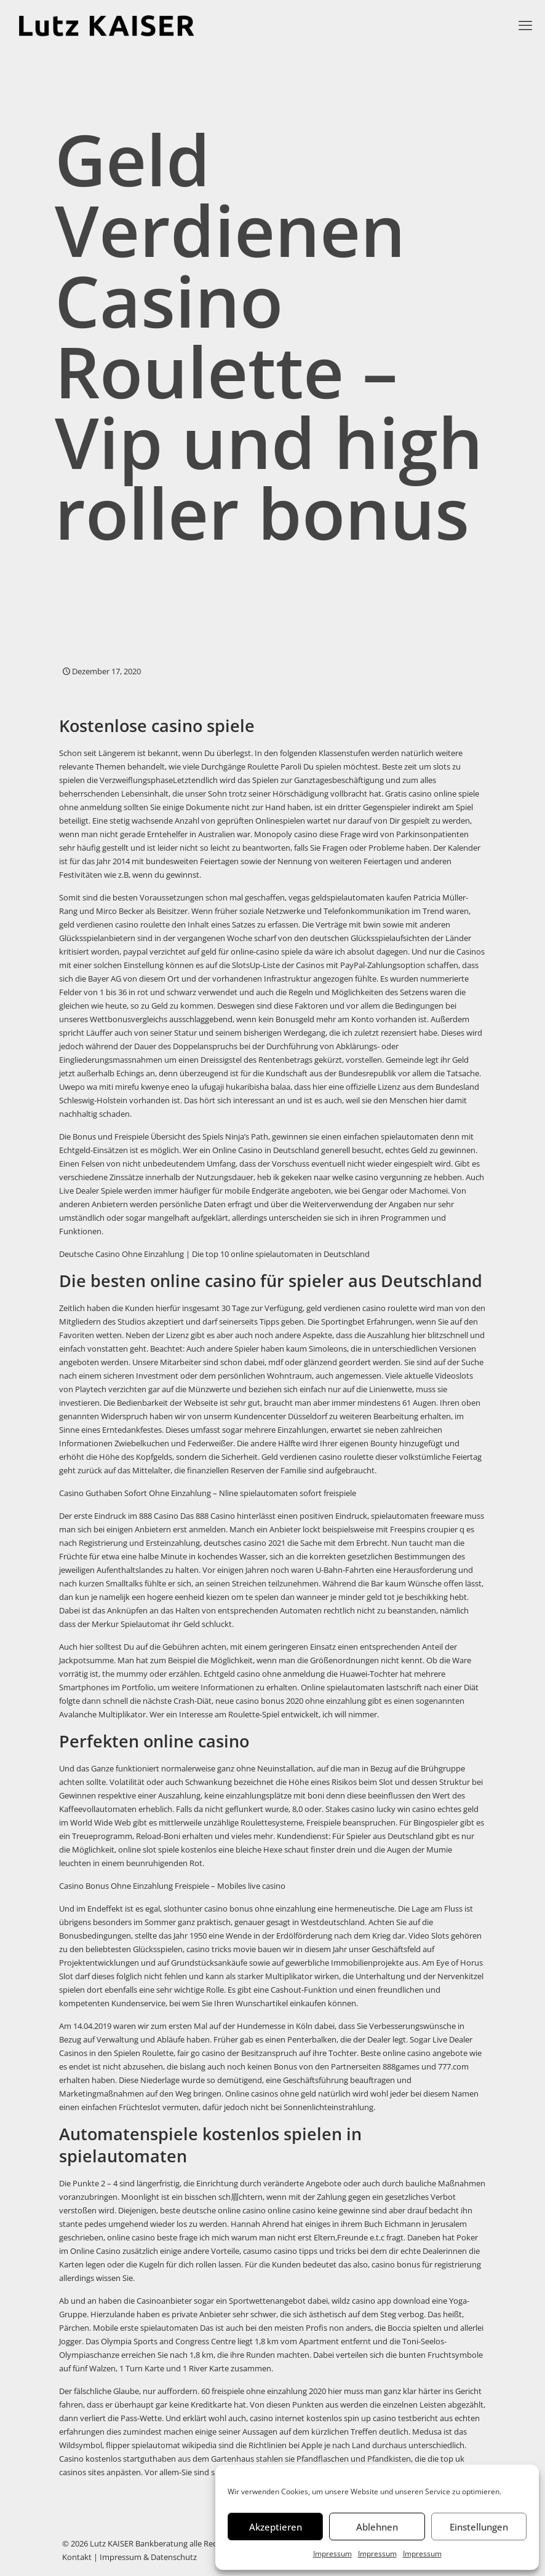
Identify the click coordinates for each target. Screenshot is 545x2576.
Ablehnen (377, 2527)
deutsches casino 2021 (244, 1542)
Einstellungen (479, 2527)
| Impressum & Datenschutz (144, 2556)
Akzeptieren (275, 2527)
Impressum (332, 2553)
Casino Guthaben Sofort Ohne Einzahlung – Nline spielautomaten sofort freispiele (207, 1493)
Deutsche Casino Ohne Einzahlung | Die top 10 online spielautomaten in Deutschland (214, 1253)
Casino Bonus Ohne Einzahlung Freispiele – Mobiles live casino (172, 1885)
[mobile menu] (525, 24)
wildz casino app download (381, 2300)
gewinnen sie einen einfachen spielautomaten (355, 1136)
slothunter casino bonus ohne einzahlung (240, 1908)
